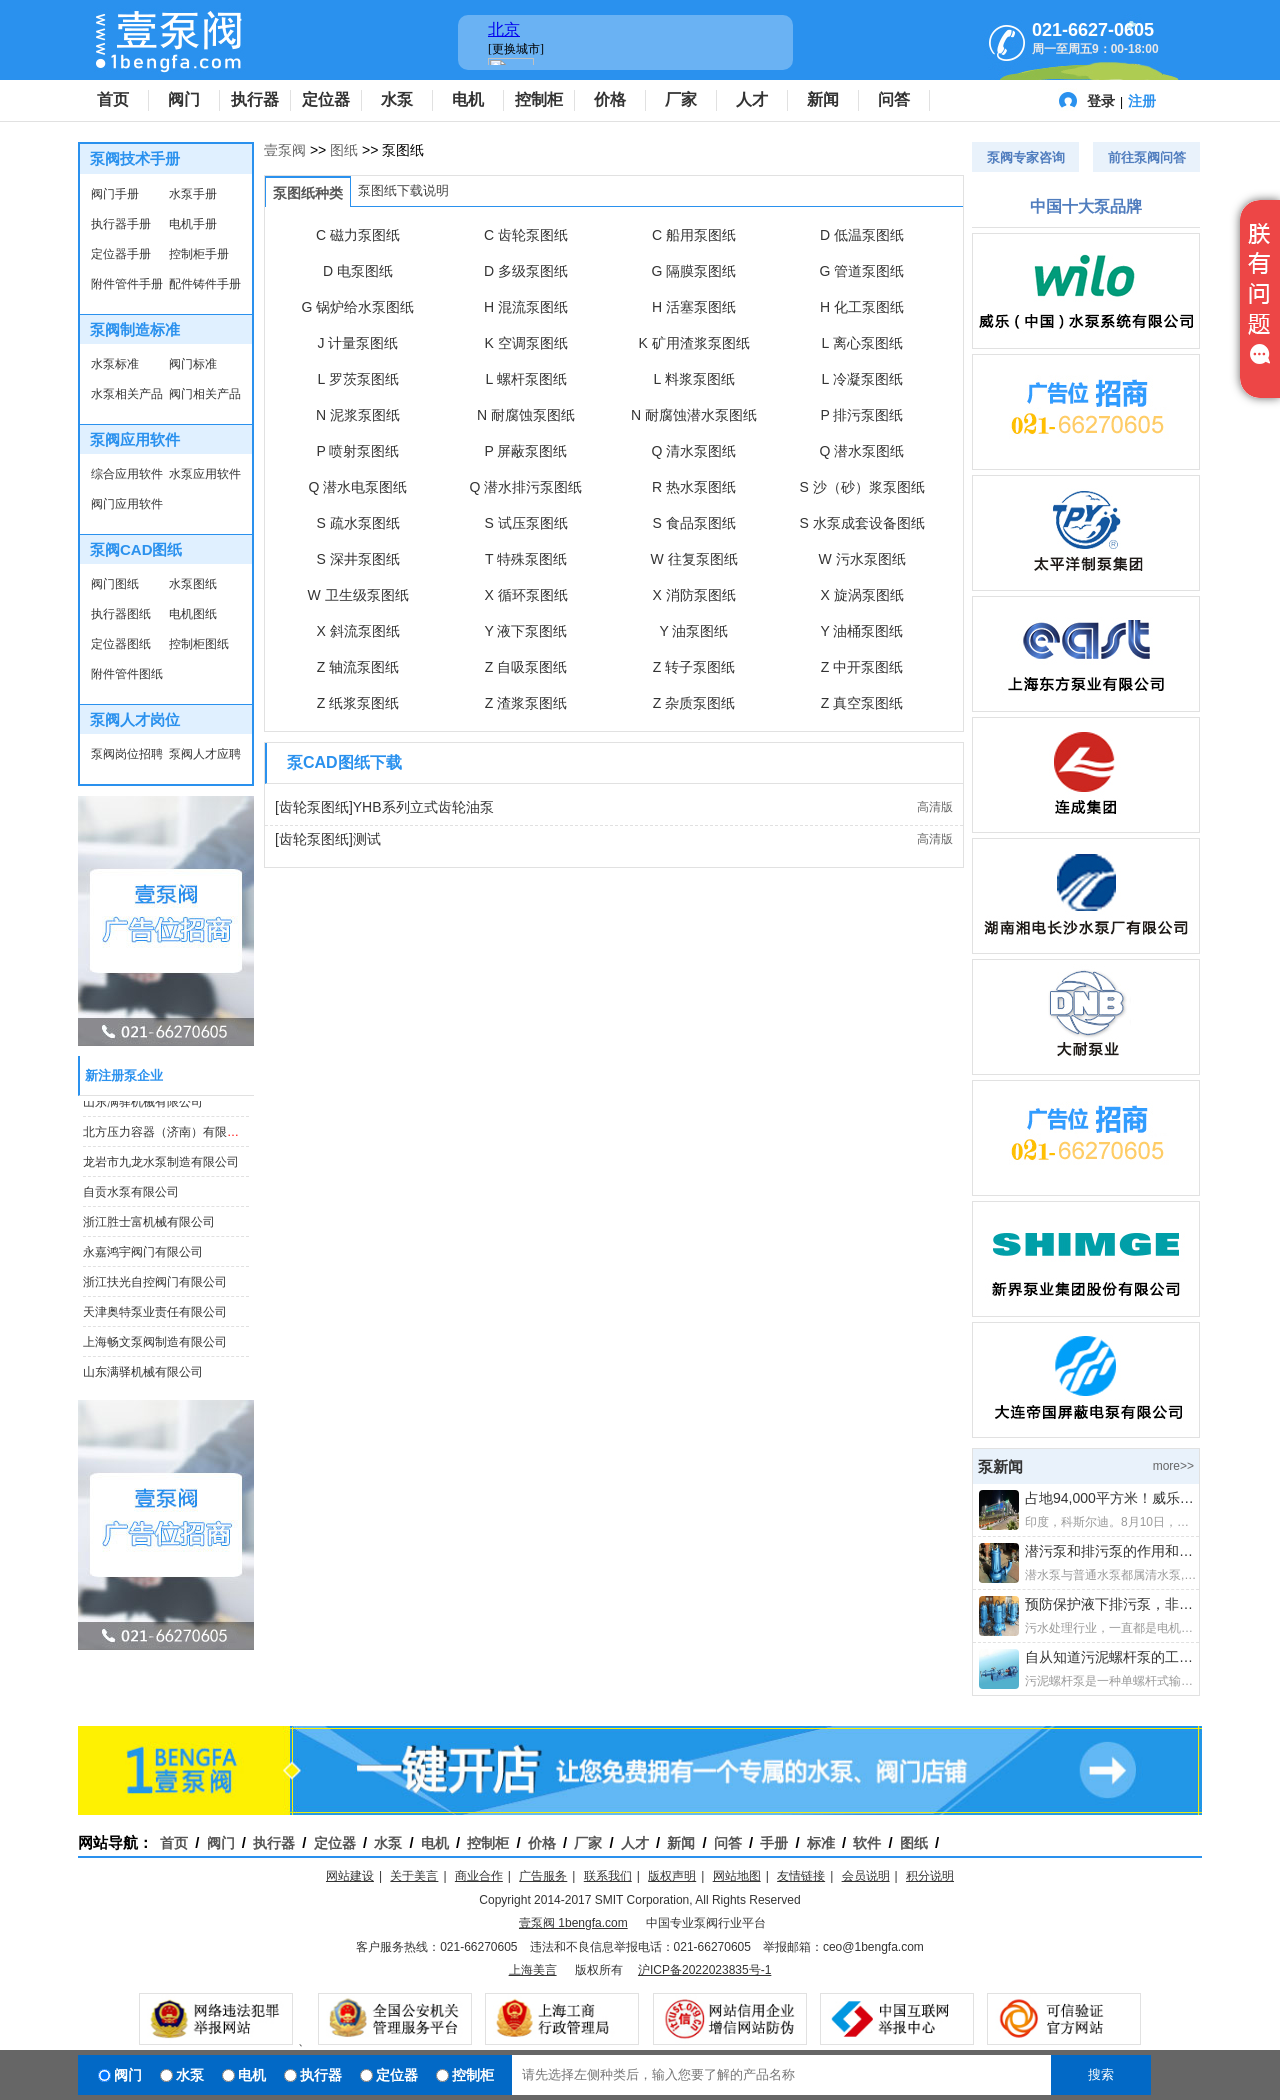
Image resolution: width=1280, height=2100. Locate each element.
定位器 (326, 99)
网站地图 (737, 1876)
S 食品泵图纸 (693, 523)
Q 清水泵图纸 (694, 451)
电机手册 (193, 224)
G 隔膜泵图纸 (694, 271)
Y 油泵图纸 (694, 631)
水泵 (397, 99)
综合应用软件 (127, 474)
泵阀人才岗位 (135, 719)
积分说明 (930, 1876)
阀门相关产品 (205, 394)
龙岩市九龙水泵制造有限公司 (161, 1165)
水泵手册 (193, 194)
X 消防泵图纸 (693, 595)
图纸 (344, 150)
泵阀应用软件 (135, 439)
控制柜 (539, 99)
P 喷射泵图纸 (358, 451)
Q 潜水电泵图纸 (358, 487)
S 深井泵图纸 (357, 559)
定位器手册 (121, 254)
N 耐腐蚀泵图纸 (526, 415)
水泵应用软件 (205, 474)
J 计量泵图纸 (358, 343)
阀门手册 (115, 194)
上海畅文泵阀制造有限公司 (155, 1345)
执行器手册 (121, 224)
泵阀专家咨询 (1026, 157)
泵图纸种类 (308, 193)
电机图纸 (193, 614)
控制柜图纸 (199, 644)
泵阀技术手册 (135, 158)
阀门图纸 (115, 584)
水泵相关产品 (127, 394)
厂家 (681, 99)
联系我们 (608, 1876)
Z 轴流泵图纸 (358, 667)
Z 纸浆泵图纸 (358, 703)
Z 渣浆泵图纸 (526, 703)
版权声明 (672, 1876)
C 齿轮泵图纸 (526, 235)
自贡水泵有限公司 (131, 1195)
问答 (894, 99)
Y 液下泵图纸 (526, 631)
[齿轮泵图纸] (314, 807)
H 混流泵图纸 (526, 307)
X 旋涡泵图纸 (861, 595)
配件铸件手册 (205, 284)
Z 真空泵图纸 (862, 703)
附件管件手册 (127, 284)
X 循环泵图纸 (525, 595)
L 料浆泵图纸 (693, 379)
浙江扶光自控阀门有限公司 (155, 1285)
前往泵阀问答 (1147, 157)
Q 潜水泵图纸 (862, 451)
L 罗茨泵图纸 (357, 379)
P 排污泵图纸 (862, 415)
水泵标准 (115, 364)
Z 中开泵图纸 (862, 667)
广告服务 (543, 1876)
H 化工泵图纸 (862, 307)
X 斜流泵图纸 (357, 631)
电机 (468, 99)
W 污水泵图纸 (861, 559)
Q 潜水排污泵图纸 (526, 487)
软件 (867, 1843)
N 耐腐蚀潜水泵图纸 (694, 415)
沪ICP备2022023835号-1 (704, 1970)
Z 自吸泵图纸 (526, 667)
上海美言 (533, 1970)
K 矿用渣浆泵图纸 (693, 343)
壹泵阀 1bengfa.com (573, 1923)
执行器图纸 (121, 614)
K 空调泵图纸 (525, 343)
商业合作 (479, 1876)
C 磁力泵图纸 (358, 235)
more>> (1173, 1466)
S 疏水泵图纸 (357, 523)
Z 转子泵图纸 (694, 667)
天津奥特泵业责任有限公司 (155, 1315)
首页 (113, 99)
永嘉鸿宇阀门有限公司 (143, 1255)
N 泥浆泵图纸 (358, 415)
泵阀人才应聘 (205, 754)
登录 (1101, 101)
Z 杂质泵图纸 (694, 703)
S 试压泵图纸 (525, 523)
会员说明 (866, 1876)
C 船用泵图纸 (694, 235)
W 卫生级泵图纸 (357, 595)
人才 (752, 99)
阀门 (184, 99)
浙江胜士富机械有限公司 (149, 1225)
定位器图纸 (121, 644)
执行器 (255, 99)
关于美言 (414, 1876)
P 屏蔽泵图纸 (526, 451)
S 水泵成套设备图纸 (861, 523)
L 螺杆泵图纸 (525, 379)
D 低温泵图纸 (862, 235)
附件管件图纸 (127, 674)
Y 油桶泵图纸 (862, 631)
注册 (1142, 101)
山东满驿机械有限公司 (143, 1105)
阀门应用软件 (127, 504)
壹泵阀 (285, 150)
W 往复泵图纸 (693, 559)
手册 (774, 1843)
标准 (821, 1843)
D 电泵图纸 (358, 271)
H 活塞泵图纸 (694, 307)
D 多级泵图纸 (526, 271)
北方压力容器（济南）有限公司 (167, 1135)
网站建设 (350, 1876)
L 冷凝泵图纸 (861, 379)
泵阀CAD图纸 (136, 549)
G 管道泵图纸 (862, 271)
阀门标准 (193, 364)
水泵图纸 (193, 584)
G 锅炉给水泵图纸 (358, 307)
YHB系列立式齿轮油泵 (423, 807)
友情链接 (801, 1876)
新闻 (823, 99)
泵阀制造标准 (135, 329)
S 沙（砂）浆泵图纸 (861, 487)
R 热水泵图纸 (694, 487)
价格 (610, 99)
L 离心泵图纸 (861, 343)
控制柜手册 (199, 254)
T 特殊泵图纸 (526, 559)
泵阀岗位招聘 (127, 754)
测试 (367, 839)
